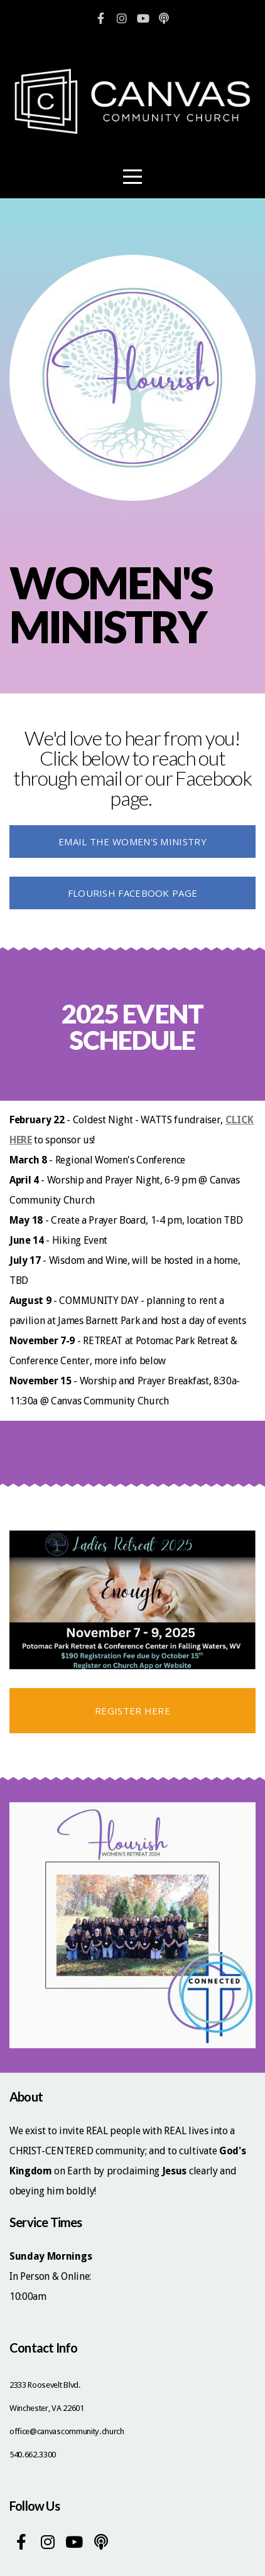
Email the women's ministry (132, 841)
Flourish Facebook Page (133, 893)
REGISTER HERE (132, 1710)
